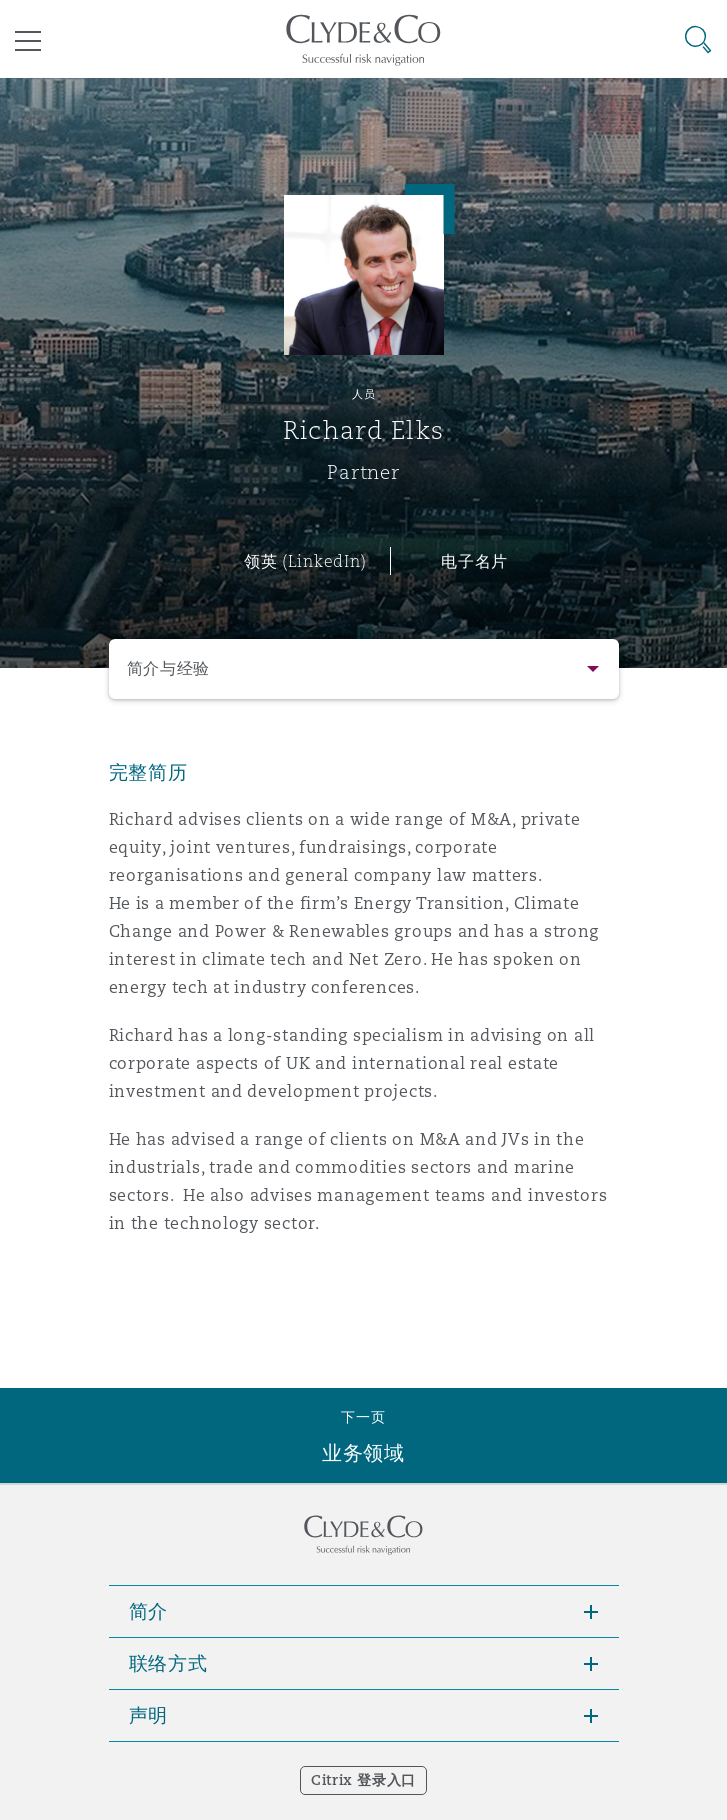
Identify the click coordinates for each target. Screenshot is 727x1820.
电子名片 (474, 561)
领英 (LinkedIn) (305, 561)
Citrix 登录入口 (363, 1780)
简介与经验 (169, 668)
